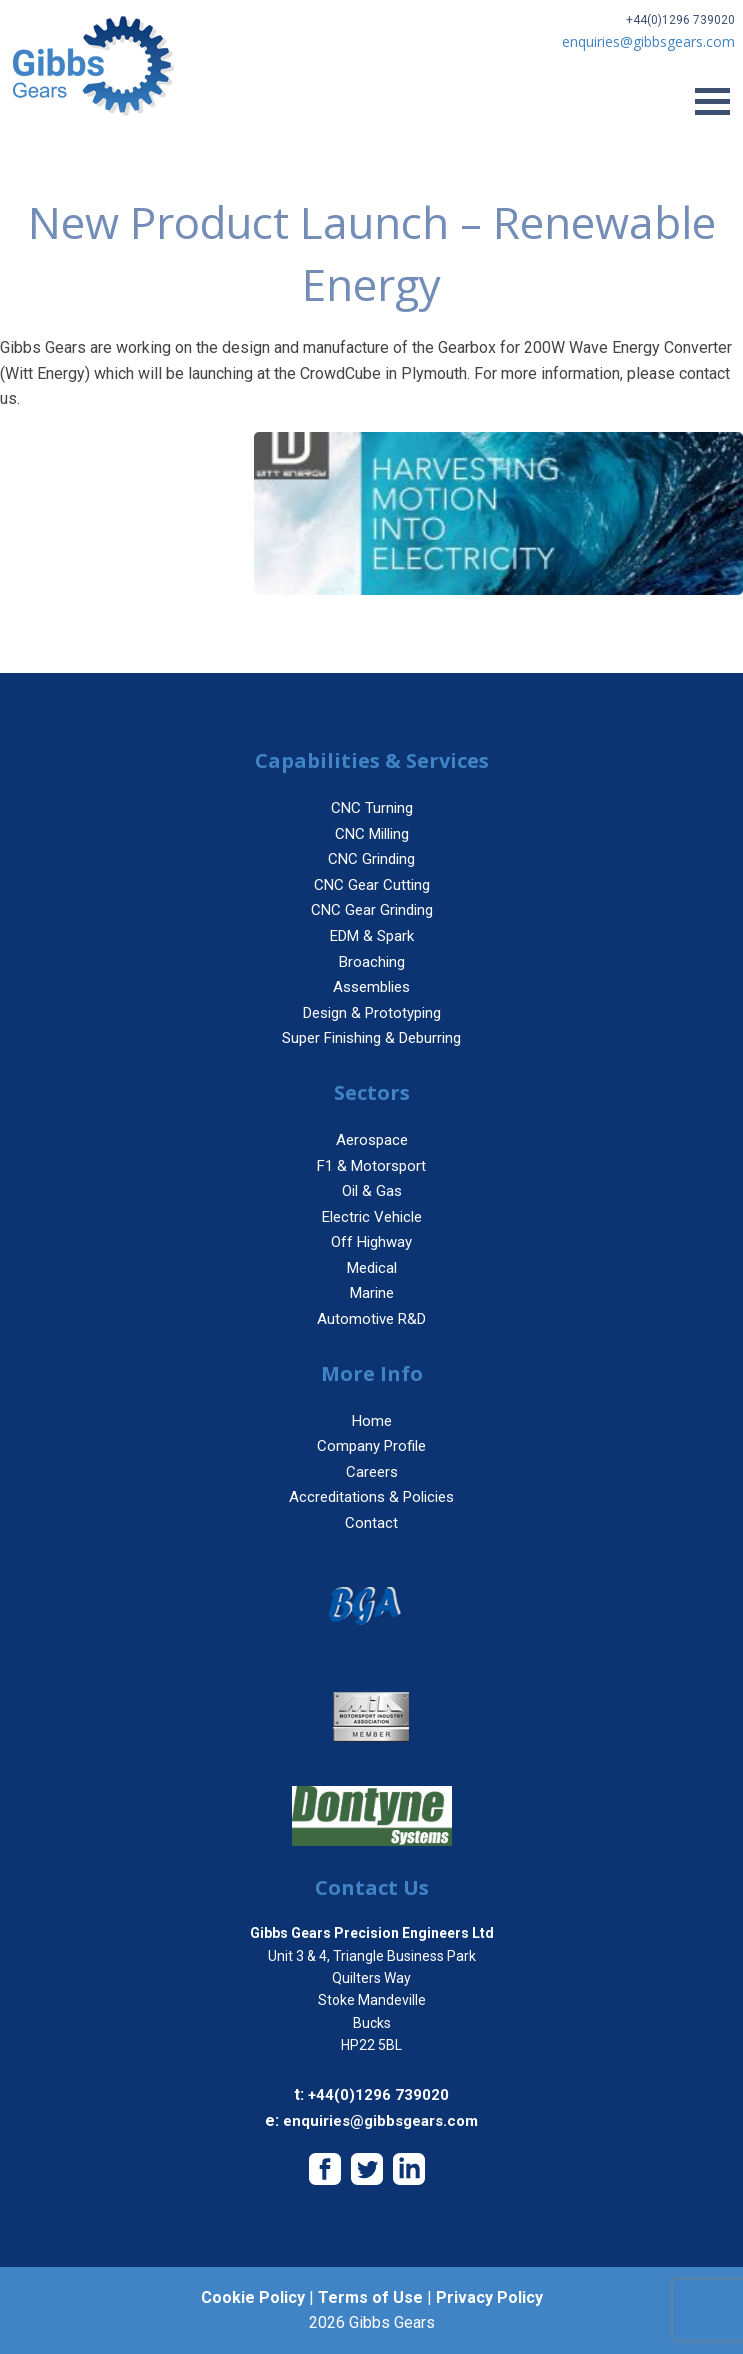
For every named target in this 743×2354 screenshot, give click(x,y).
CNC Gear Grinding (372, 910)
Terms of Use (370, 2297)
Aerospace (372, 1140)
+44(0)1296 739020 (680, 20)
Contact (371, 1523)
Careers (372, 1472)
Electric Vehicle (372, 1217)
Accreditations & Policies (371, 1497)
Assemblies (371, 987)
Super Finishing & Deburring (371, 1038)
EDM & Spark (372, 936)
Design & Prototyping (372, 1013)
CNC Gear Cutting (372, 885)
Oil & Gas (372, 1191)
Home (372, 1421)
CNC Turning (372, 808)
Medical (372, 1268)
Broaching (372, 962)
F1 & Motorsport (371, 1166)
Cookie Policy (253, 2297)
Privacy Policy (489, 2297)
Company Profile (371, 1446)
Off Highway (371, 1242)
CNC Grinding (371, 859)
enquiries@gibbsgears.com (380, 2121)
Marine (372, 1293)
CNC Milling (372, 834)
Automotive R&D (371, 1319)
